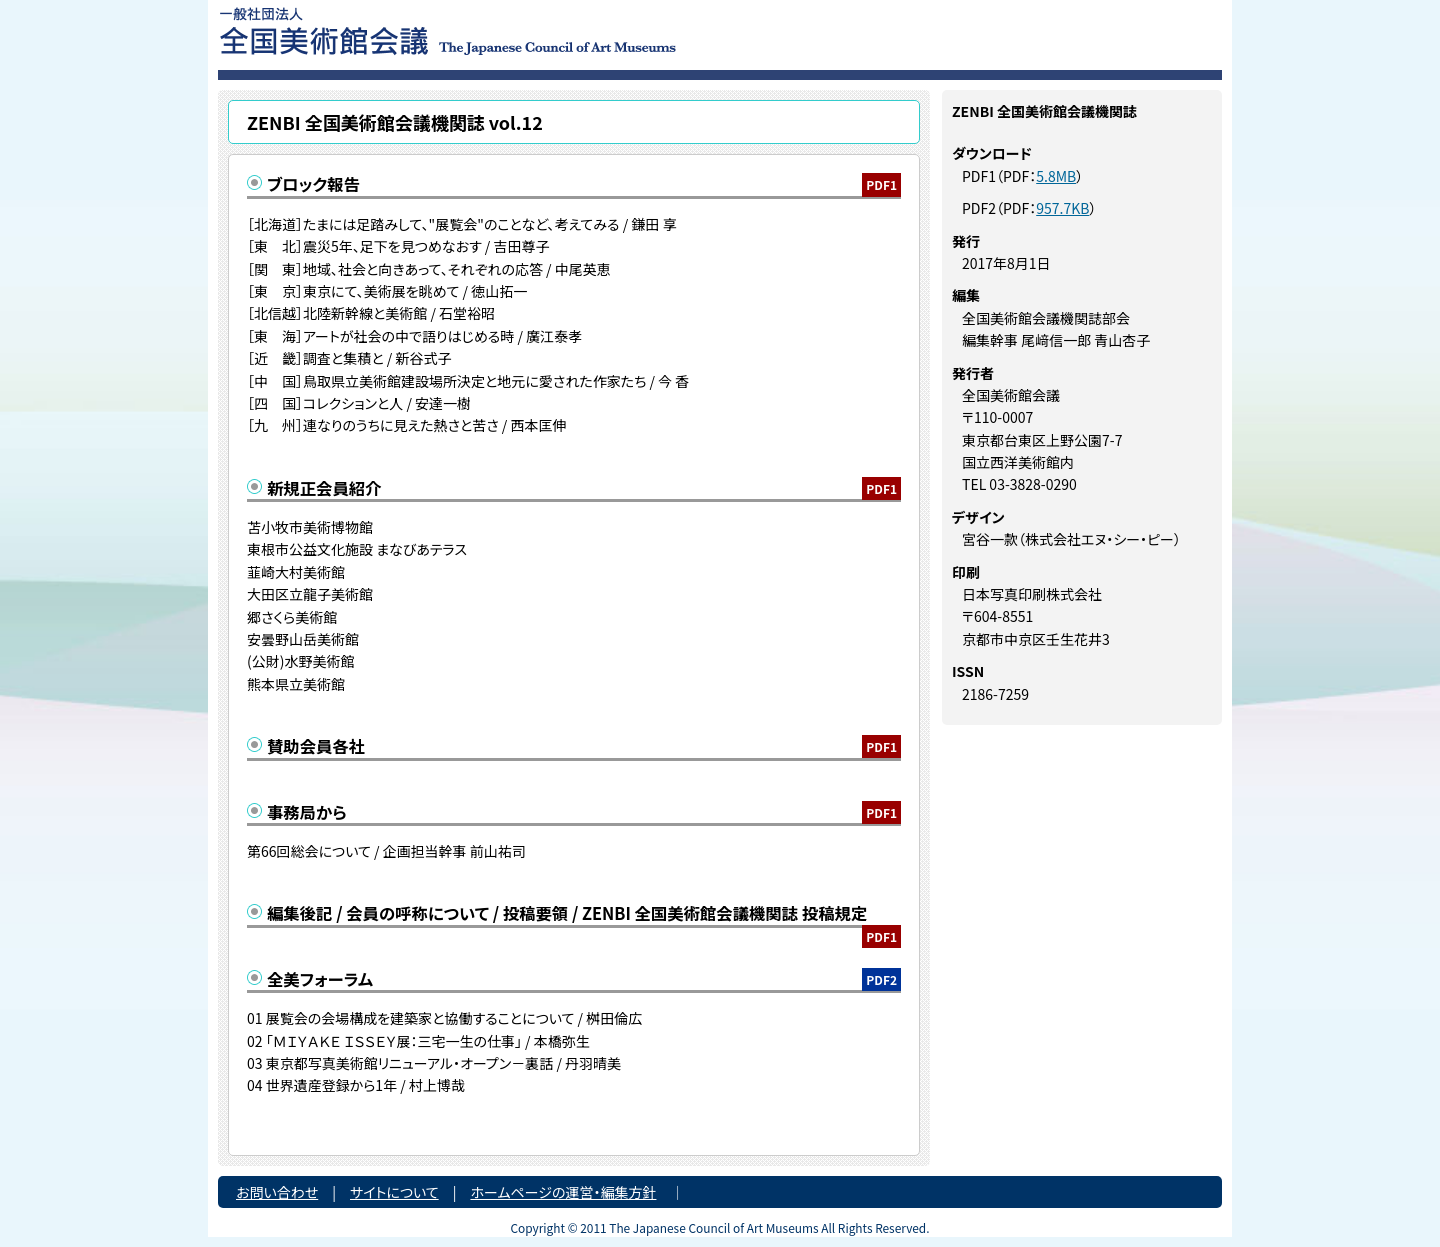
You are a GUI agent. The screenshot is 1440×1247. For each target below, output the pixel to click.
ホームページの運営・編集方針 (563, 1192)
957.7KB (1062, 208)
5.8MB (1056, 176)
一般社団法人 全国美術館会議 (569, 30)
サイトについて (394, 1192)
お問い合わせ (277, 1192)
